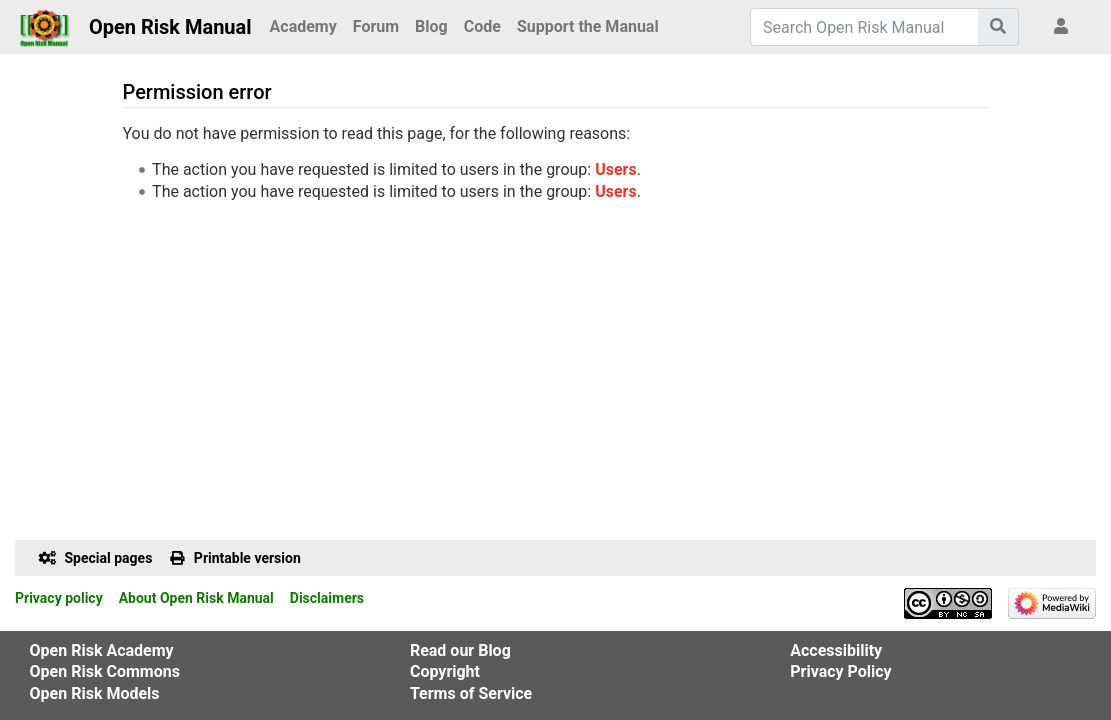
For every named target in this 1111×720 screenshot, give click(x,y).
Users (615, 169)
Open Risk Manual (170, 27)
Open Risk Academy (102, 650)
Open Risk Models (95, 693)
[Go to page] (998, 27)
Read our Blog (460, 650)
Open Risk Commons (105, 671)
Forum (376, 26)
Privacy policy (59, 598)
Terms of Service (471, 693)
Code (482, 26)
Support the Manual (588, 26)
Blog (431, 26)
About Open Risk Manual (196, 598)
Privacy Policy (840, 671)
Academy (303, 26)
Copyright (445, 671)
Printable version (247, 558)
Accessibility (836, 650)
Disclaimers (327, 598)
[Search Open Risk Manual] (864, 27)
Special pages (109, 558)
